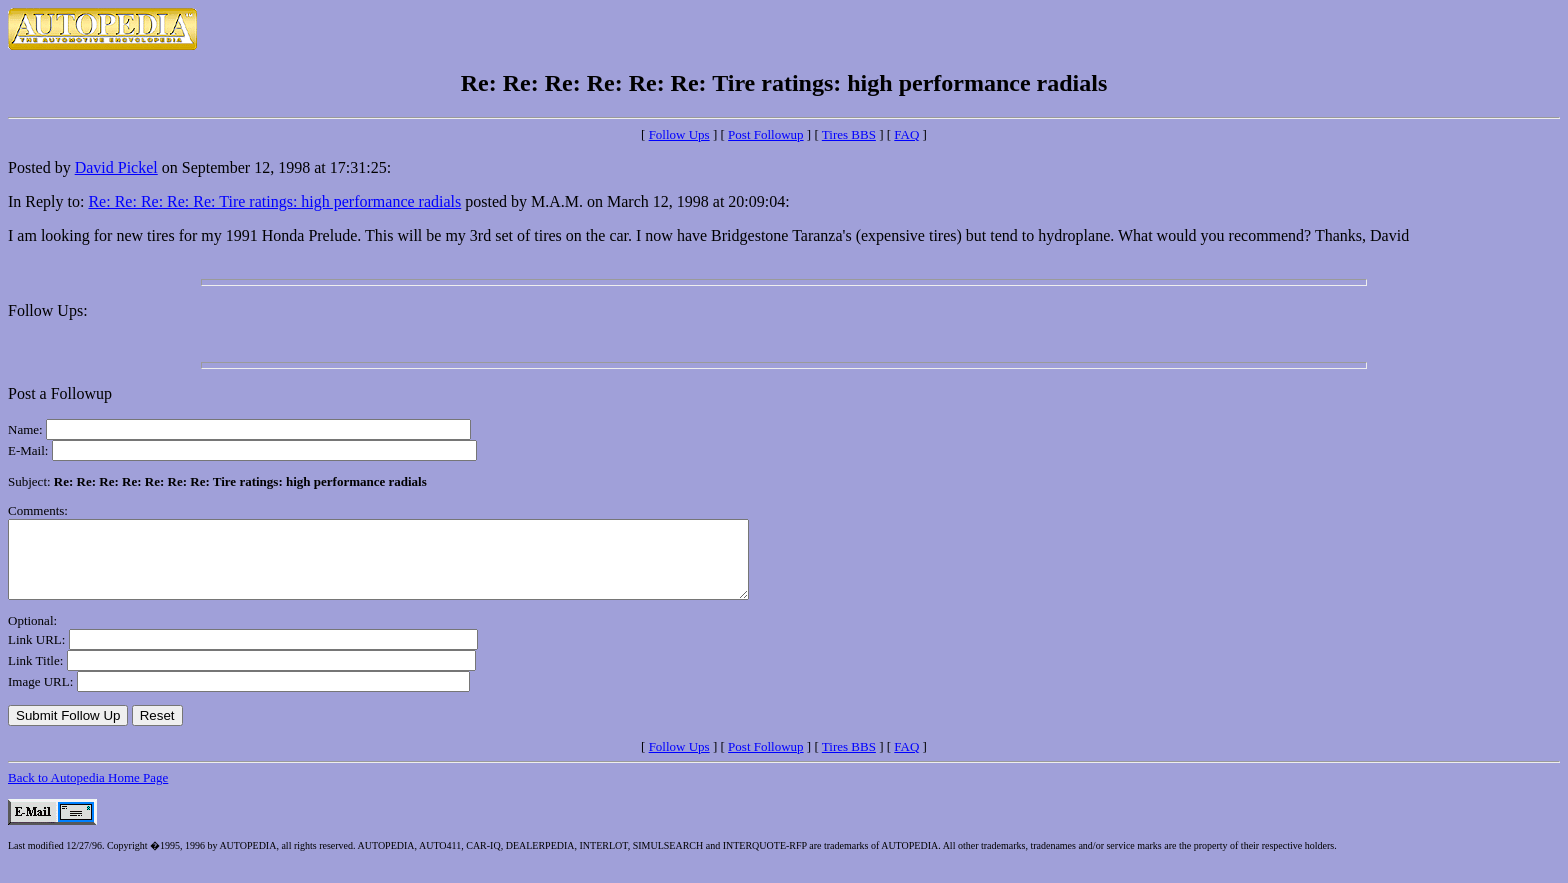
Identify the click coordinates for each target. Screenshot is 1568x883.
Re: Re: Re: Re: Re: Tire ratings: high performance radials (274, 201)
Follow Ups (679, 134)
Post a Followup (60, 393)
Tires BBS (849, 134)
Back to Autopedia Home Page (88, 792)
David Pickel (116, 167)
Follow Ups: (48, 310)
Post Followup (766, 134)
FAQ (906, 134)
